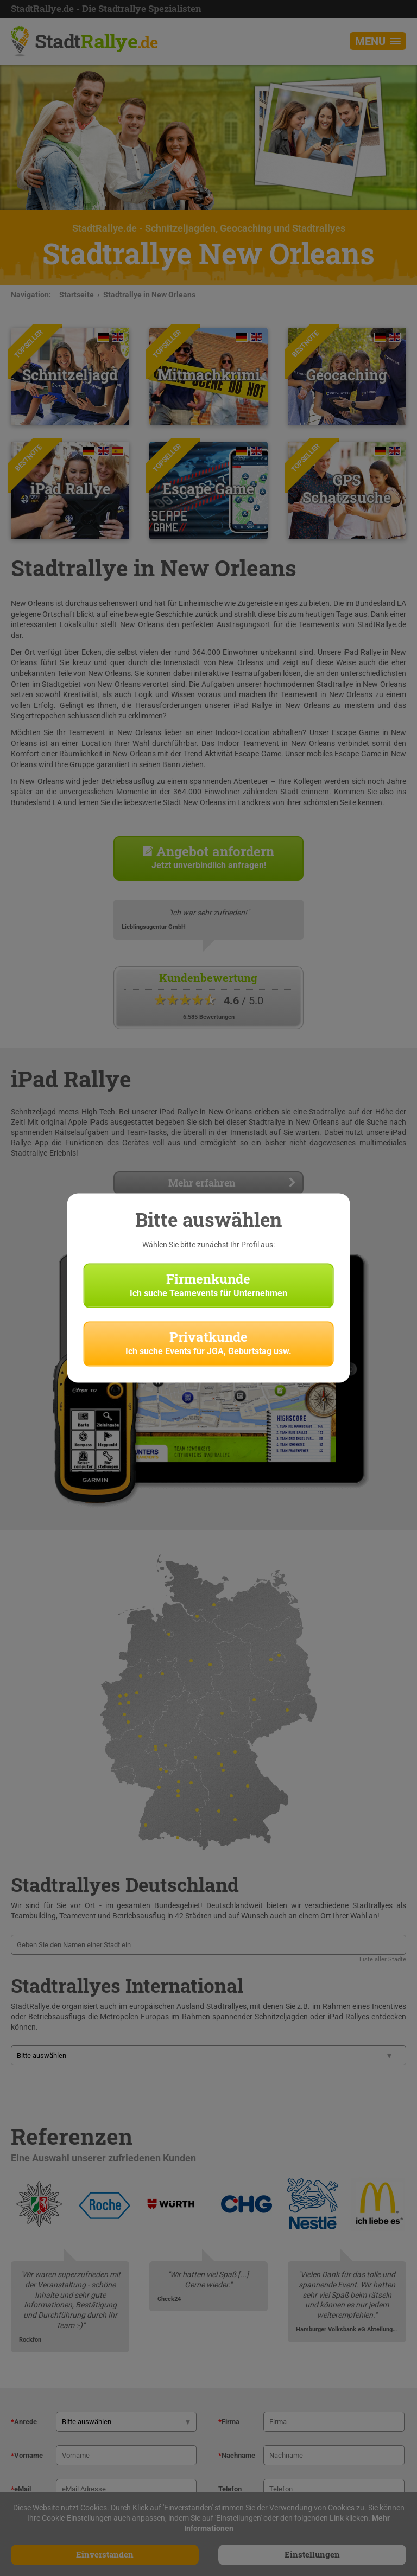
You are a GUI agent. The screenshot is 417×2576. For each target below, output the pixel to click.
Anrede (24, 2422)
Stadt (96, 41)
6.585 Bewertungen (209, 1017)
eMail (21, 2489)
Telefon (230, 2489)
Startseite (76, 294)
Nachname (236, 2455)
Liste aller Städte (382, 1959)
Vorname (27, 2455)
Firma (228, 2422)
